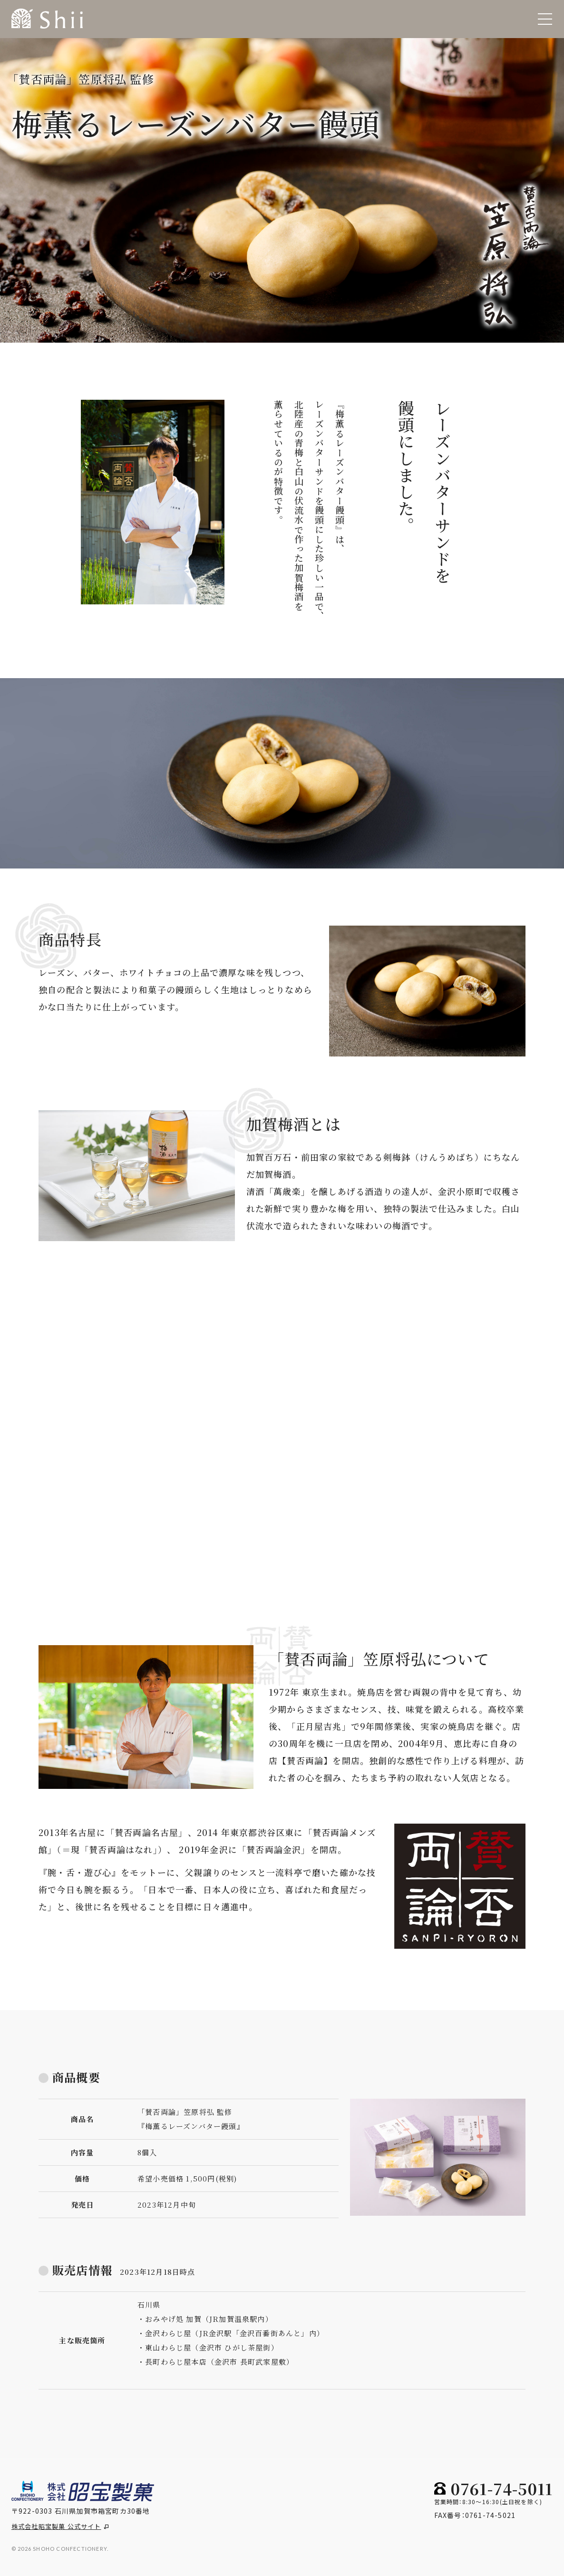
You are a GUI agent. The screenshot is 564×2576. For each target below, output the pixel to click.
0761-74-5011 (502, 2488)
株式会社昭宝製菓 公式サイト (59, 2526)
